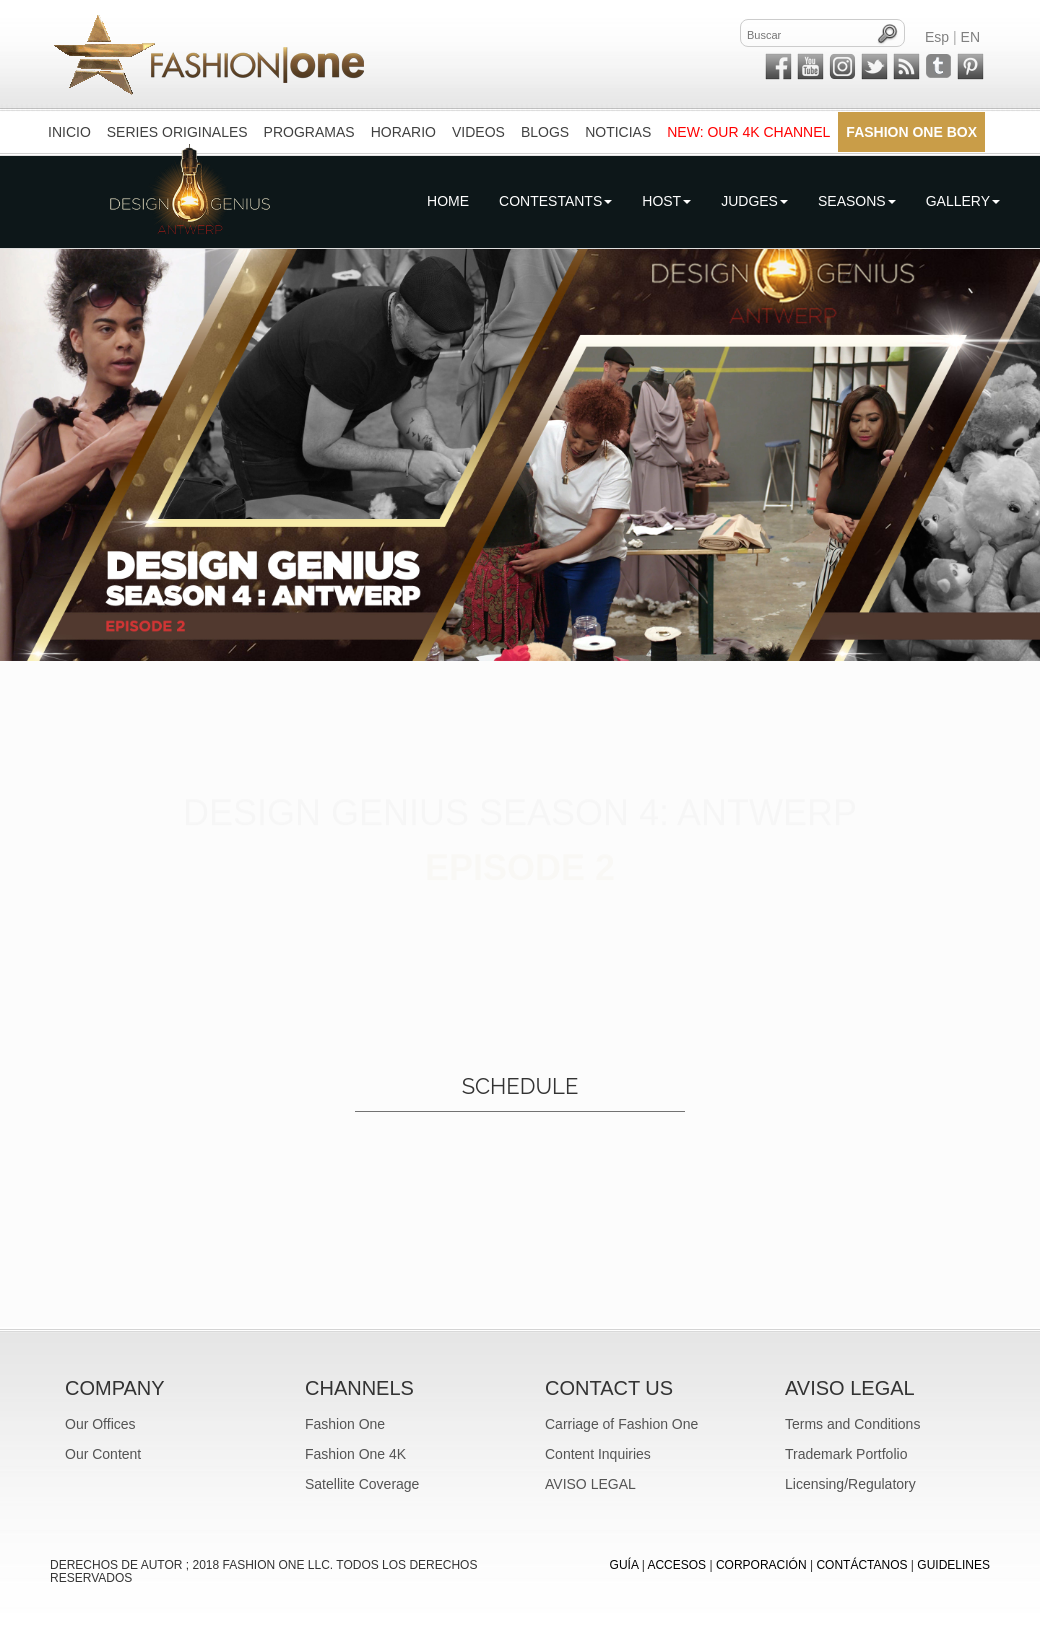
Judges (754, 201)
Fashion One (345, 1424)
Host (666, 201)
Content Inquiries (598, 1454)
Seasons (857, 201)
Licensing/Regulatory (850, 1484)
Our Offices (100, 1424)
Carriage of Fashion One (621, 1424)
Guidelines (953, 1565)
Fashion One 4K (355, 1454)
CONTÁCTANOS (861, 1565)
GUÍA (624, 1565)
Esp (937, 37)
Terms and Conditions (852, 1424)
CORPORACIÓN (761, 1565)
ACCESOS (676, 1565)
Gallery (963, 201)
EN (970, 37)
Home (448, 201)
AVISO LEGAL (590, 1484)
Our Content (103, 1454)
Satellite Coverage (362, 1484)
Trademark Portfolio (846, 1454)
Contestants (555, 201)
